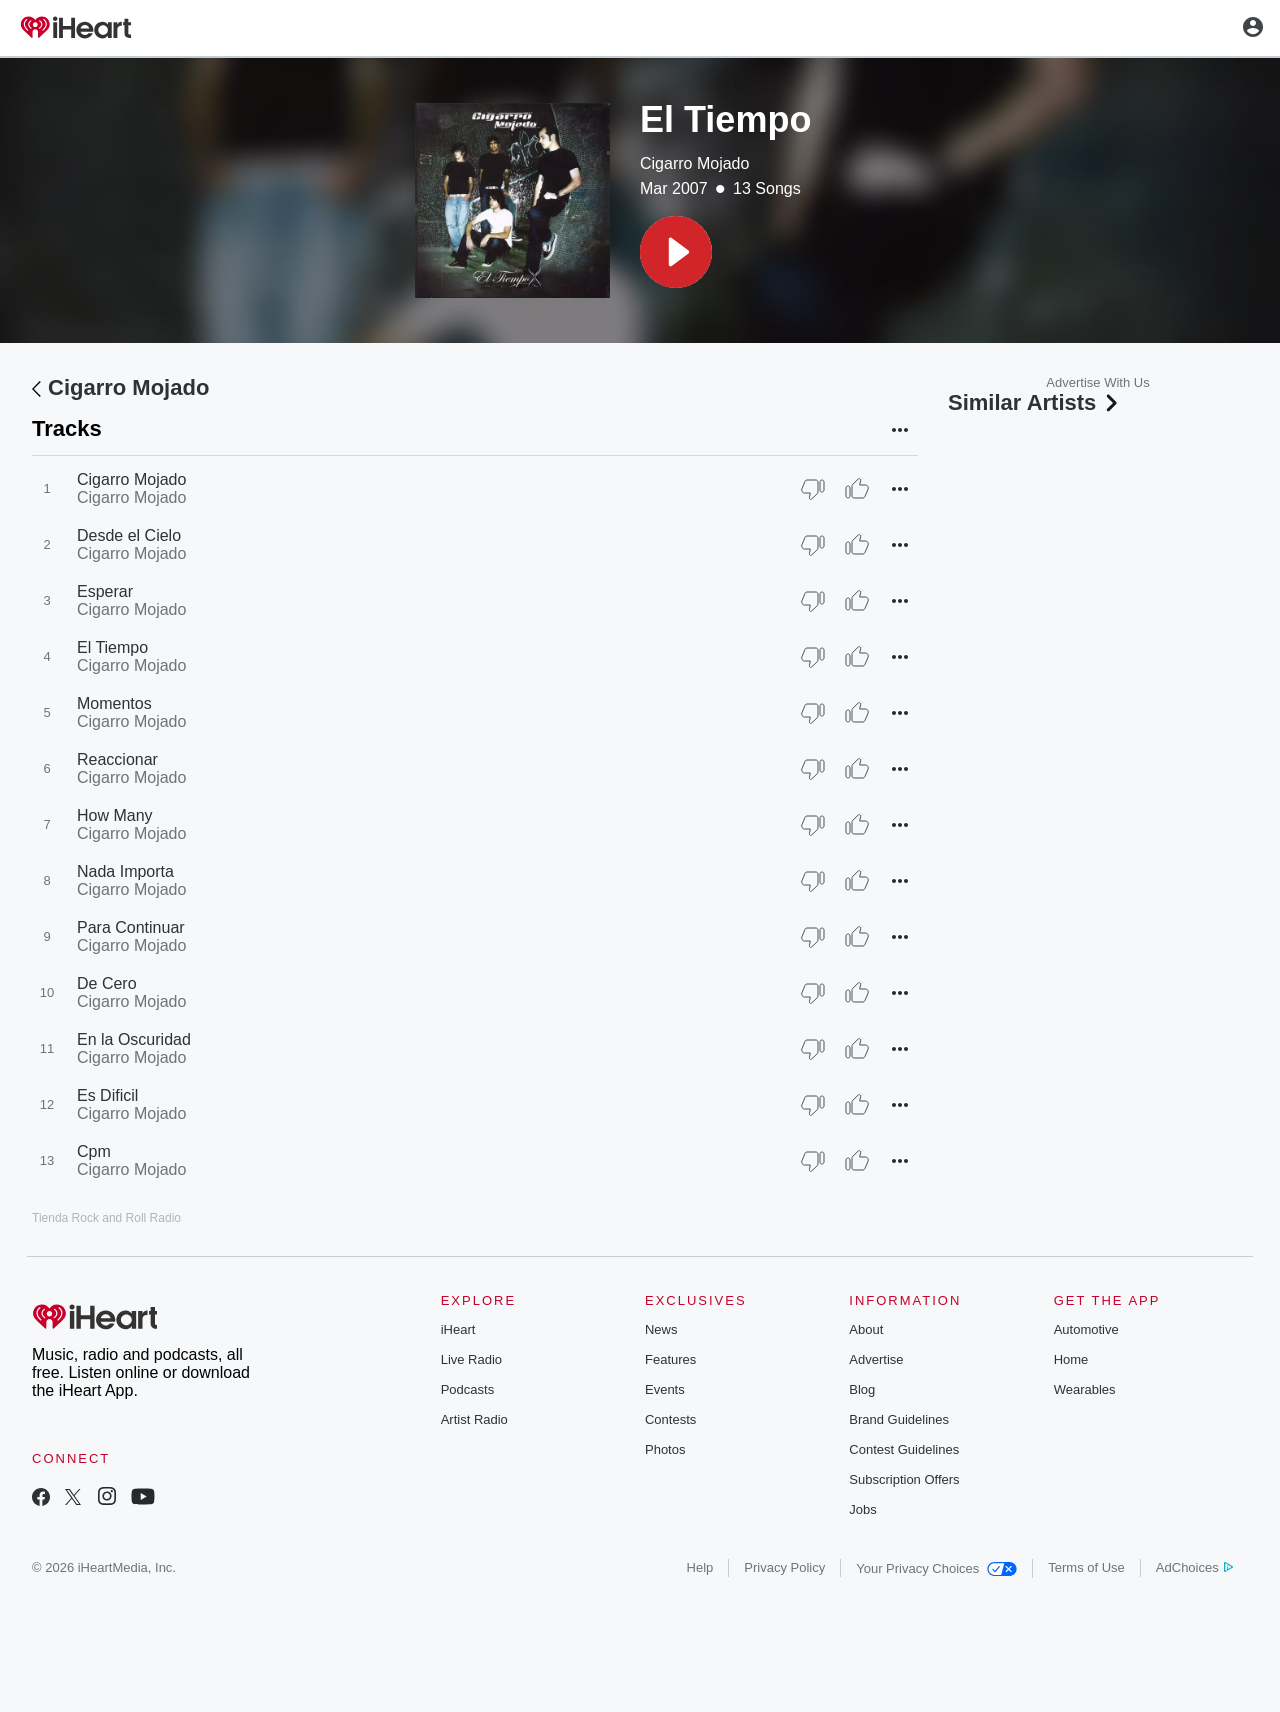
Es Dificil (107, 1095)
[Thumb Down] (813, 489)
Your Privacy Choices (936, 1568)
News (661, 1329)
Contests (670, 1419)
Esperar (105, 591)
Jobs (862, 1509)
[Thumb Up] (857, 489)
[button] (676, 252)
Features (670, 1359)
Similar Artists (1035, 402)
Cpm (94, 1151)
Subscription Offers (904, 1479)
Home (1071, 1359)
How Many (115, 815)
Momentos (114, 703)
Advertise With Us (1097, 382)
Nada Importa (125, 871)
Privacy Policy (784, 1567)
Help (700, 1567)
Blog (862, 1389)
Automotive (1086, 1329)
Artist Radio (474, 1419)
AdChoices (1194, 1567)
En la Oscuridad (134, 1039)
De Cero (107, 983)
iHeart (458, 1329)
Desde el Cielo (129, 535)
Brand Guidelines (899, 1419)
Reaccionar (117, 759)
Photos (665, 1449)
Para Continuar (131, 927)
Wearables (1085, 1389)
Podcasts (467, 1389)
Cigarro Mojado (694, 163)
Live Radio (471, 1359)
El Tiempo (112, 647)
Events (665, 1389)
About (866, 1329)
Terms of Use (1086, 1567)
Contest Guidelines (904, 1449)
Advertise (876, 1359)
